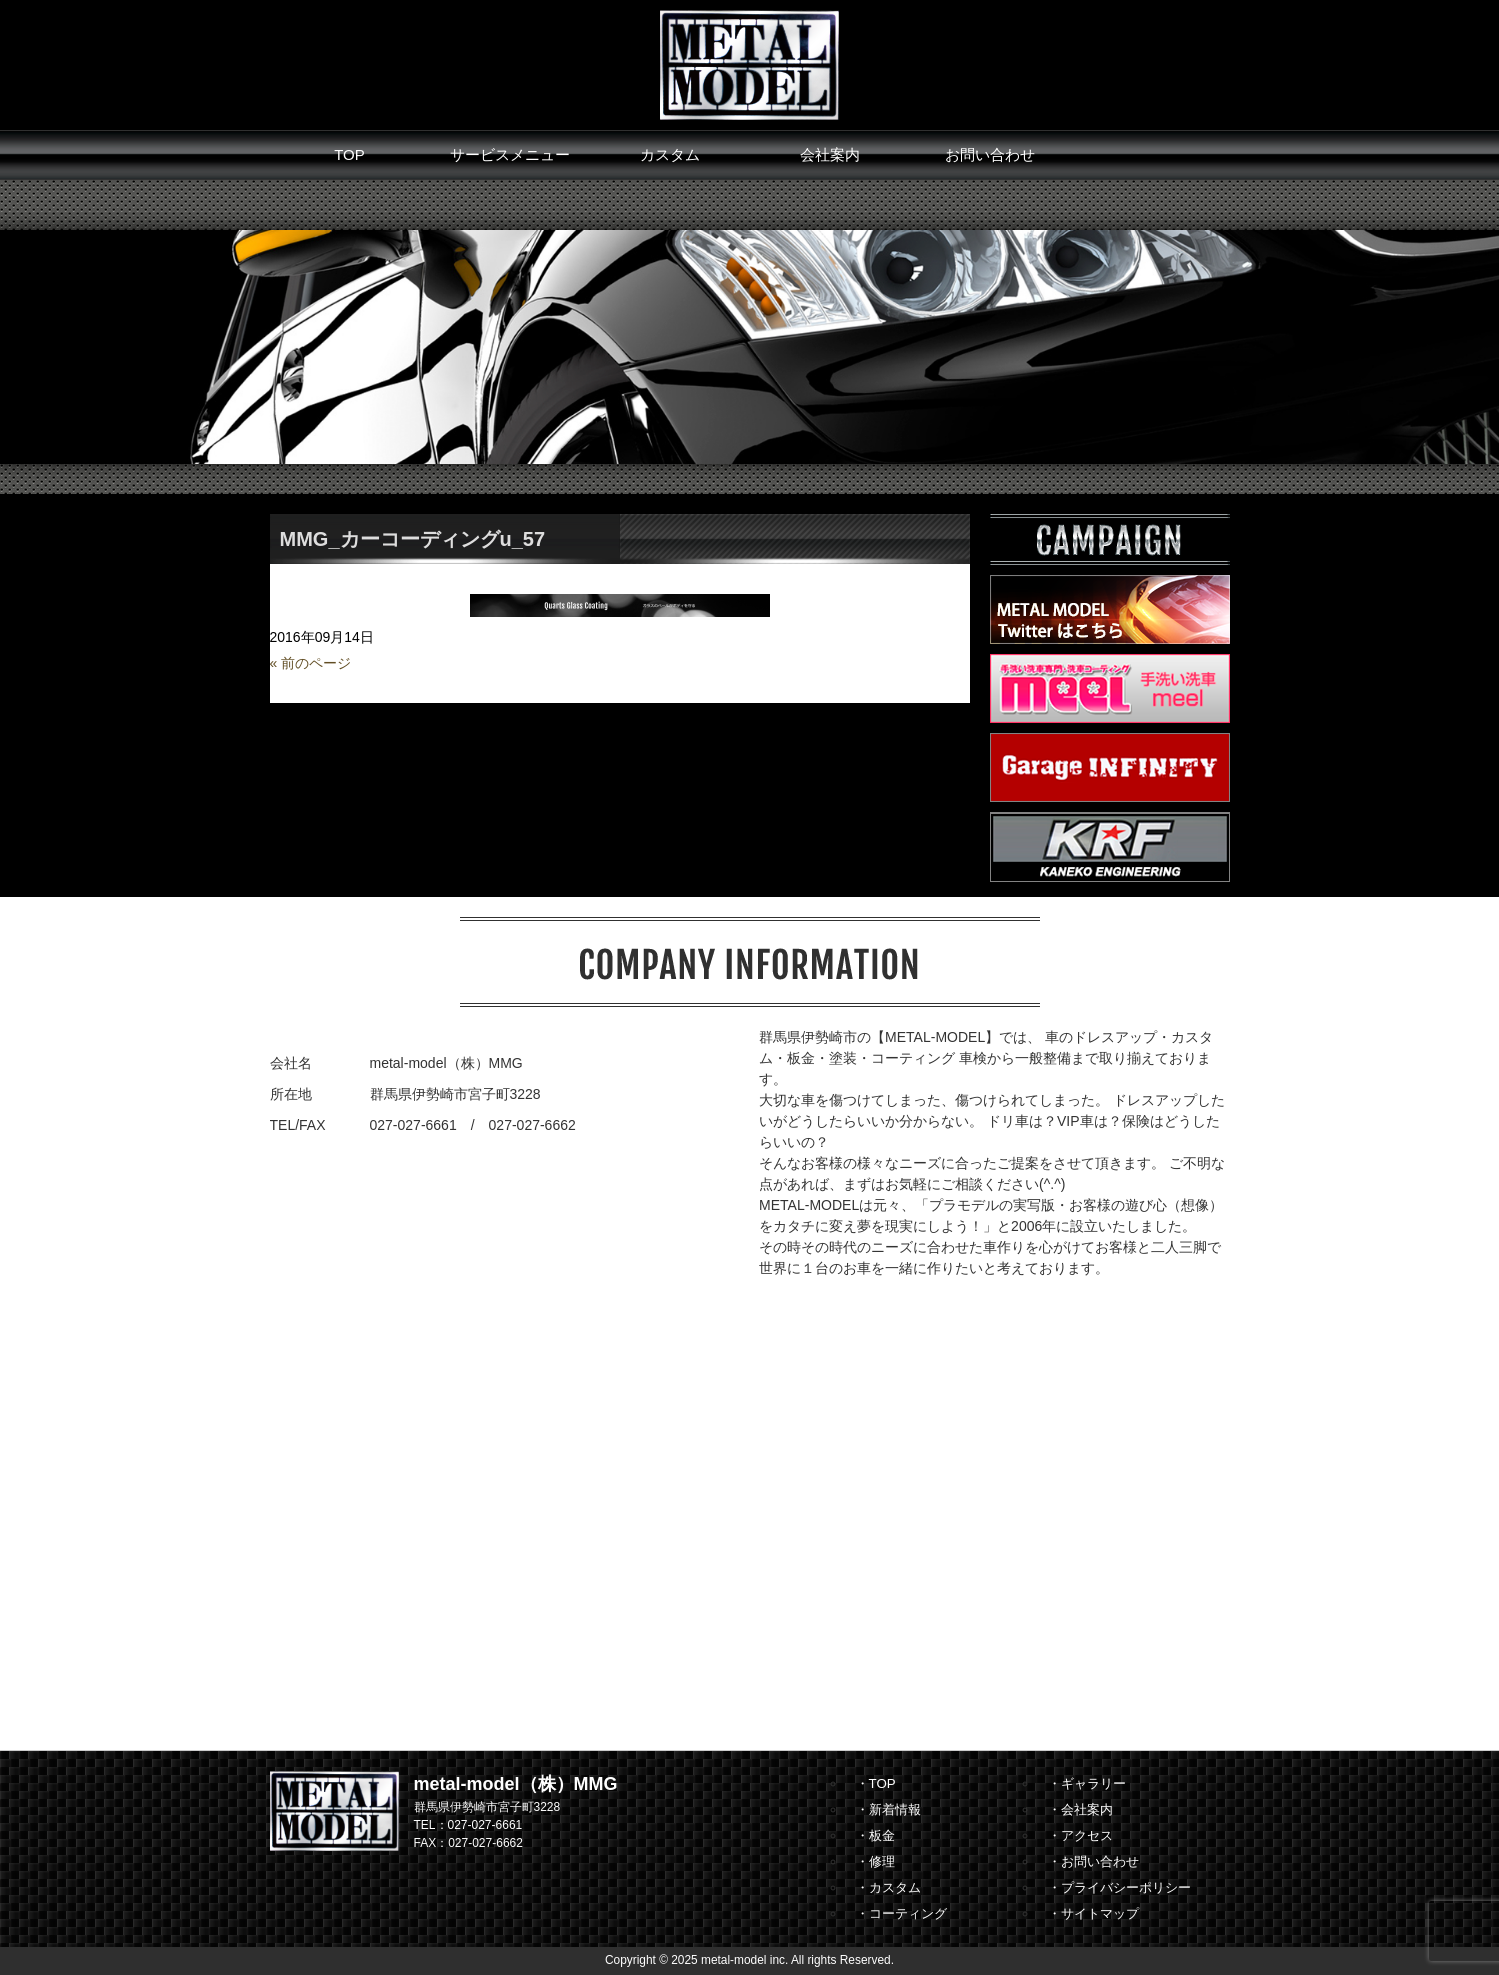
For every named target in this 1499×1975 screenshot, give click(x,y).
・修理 (875, 1861)
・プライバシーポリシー (1119, 1887)
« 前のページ (311, 663)
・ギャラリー (1087, 1783)
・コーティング (901, 1913)
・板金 (875, 1835)
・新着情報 (888, 1809)
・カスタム (888, 1887)
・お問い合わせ (1093, 1861)
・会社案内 (1080, 1809)
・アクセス (1080, 1835)
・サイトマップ (1093, 1913)
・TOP (876, 1783)
